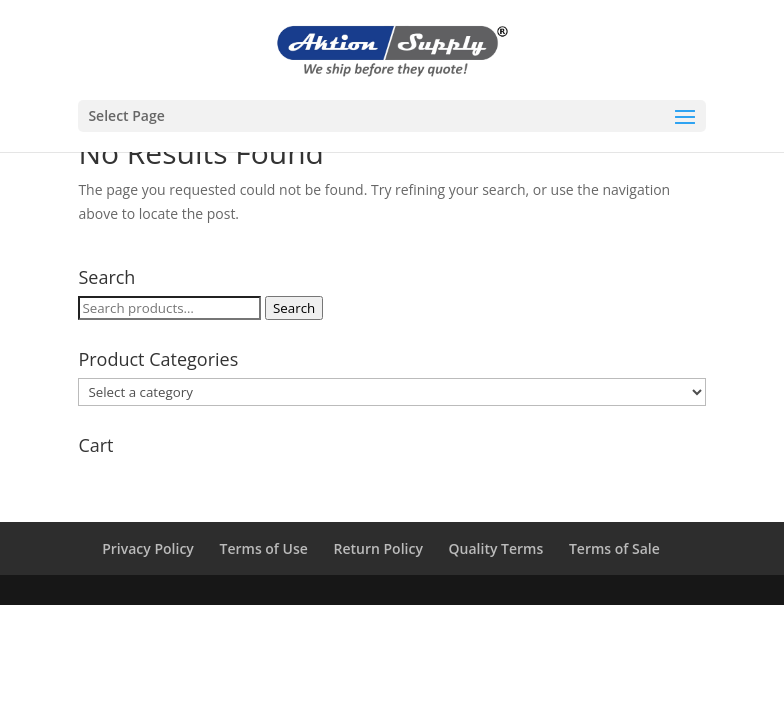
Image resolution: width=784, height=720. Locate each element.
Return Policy (378, 548)
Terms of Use (264, 548)
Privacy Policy (148, 548)
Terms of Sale (614, 548)
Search (294, 308)
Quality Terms (496, 548)
